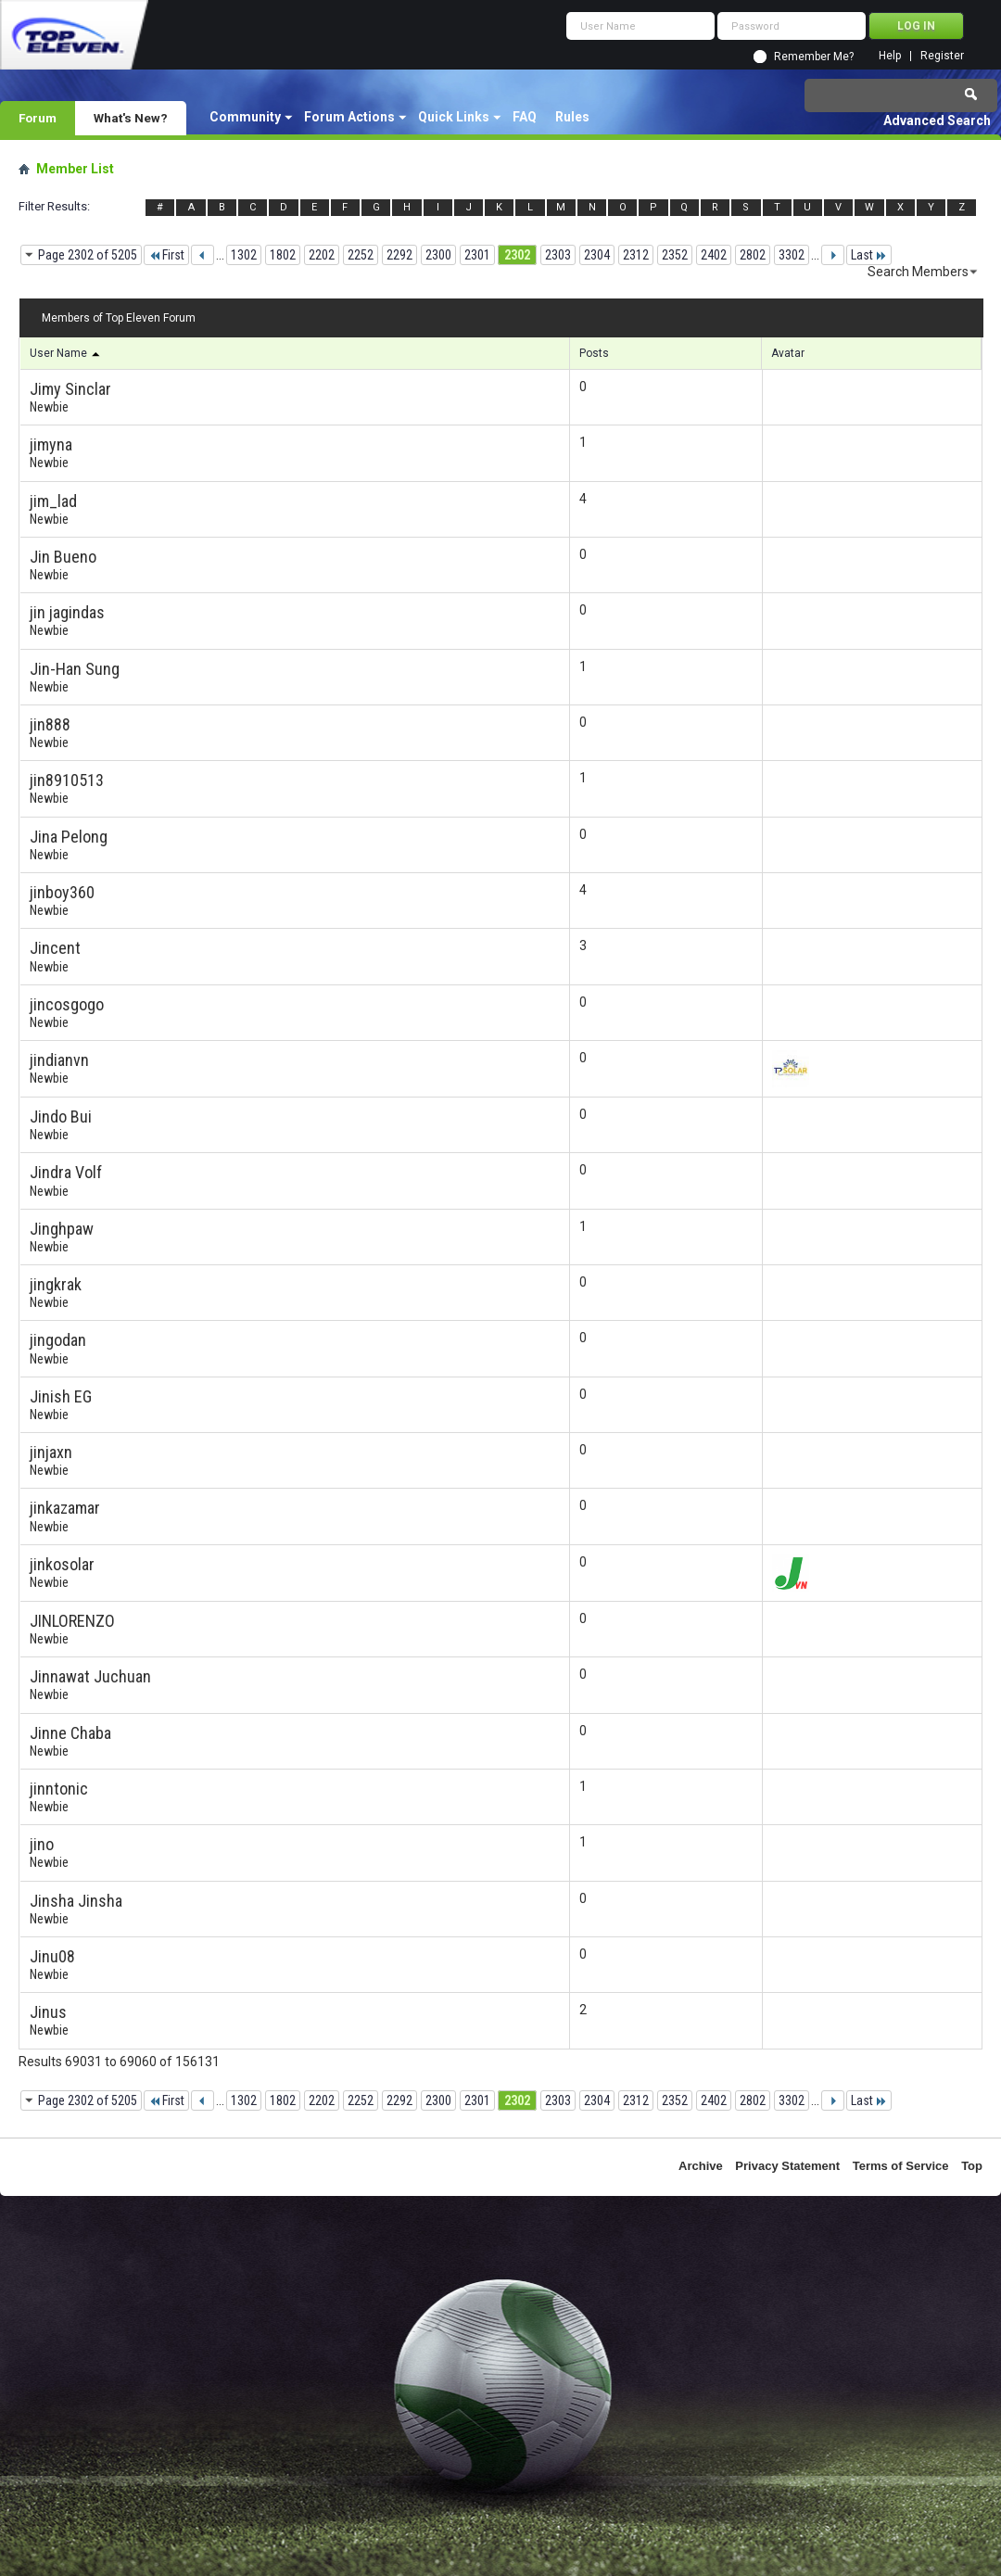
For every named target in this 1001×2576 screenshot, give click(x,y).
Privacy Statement (787, 2166)
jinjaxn (51, 1452)
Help (890, 56)
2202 (322, 254)
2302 (517, 254)
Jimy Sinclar (70, 389)
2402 (714, 254)
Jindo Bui (61, 1116)
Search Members (918, 271)
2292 (399, 254)
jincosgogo (67, 1004)
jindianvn (59, 1060)
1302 (244, 254)
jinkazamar (65, 1507)
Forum (38, 117)
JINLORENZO (72, 1621)
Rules (572, 116)
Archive (700, 2166)
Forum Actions (349, 116)
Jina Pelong (69, 836)
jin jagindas (67, 612)
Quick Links (453, 116)
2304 (597, 254)
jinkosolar (62, 1564)
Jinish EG (61, 1396)
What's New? (131, 117)
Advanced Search (937, 120)
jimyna (51, 444)
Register (942, 56)
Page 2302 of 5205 (87, 254)
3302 (792, 254)
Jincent (55, 948)
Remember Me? (814, 56)
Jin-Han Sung (75, 669)
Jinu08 (52, 1956)
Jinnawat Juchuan (90, 1676)
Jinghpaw (62, 1228)
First (166, 254)
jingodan (58, 1340)
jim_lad (53, 501)
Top (971, 2166)
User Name (66, 353)
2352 (675, 254)
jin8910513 (67, 780)
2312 (636, 254)
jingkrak (56, 1284)
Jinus (48, 2012)
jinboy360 (62, 892)
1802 (283, 254)
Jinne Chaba (70, 1733)
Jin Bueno (63, 556)
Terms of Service (901, 2166)
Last (869, 254)
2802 (753, 254)
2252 (361, 254)
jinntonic (59, 1788)
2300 (438, 254)
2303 (558, 254)
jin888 (50, 724)
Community (245, 116)
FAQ (525, 116)
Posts (594, 353)
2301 (477, 254)
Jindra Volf (66, 1172)
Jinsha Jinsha (76, 1900)
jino (42, 1844)
